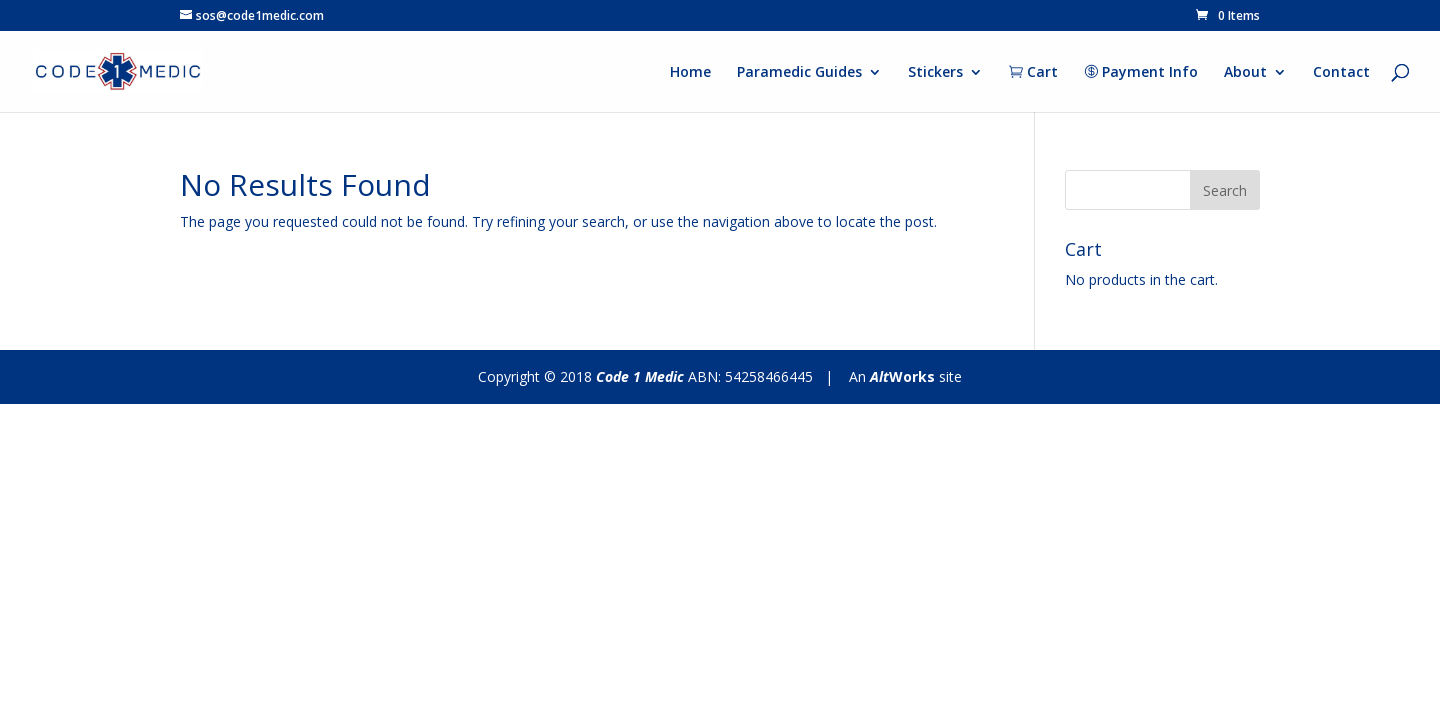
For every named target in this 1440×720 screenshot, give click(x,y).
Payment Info (1141, 72)
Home (690, 73)
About (1245, 73)
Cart (1033, 72)
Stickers (935, 73)
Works (902, 376)
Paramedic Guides (799, 73)
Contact (1341, 73)
